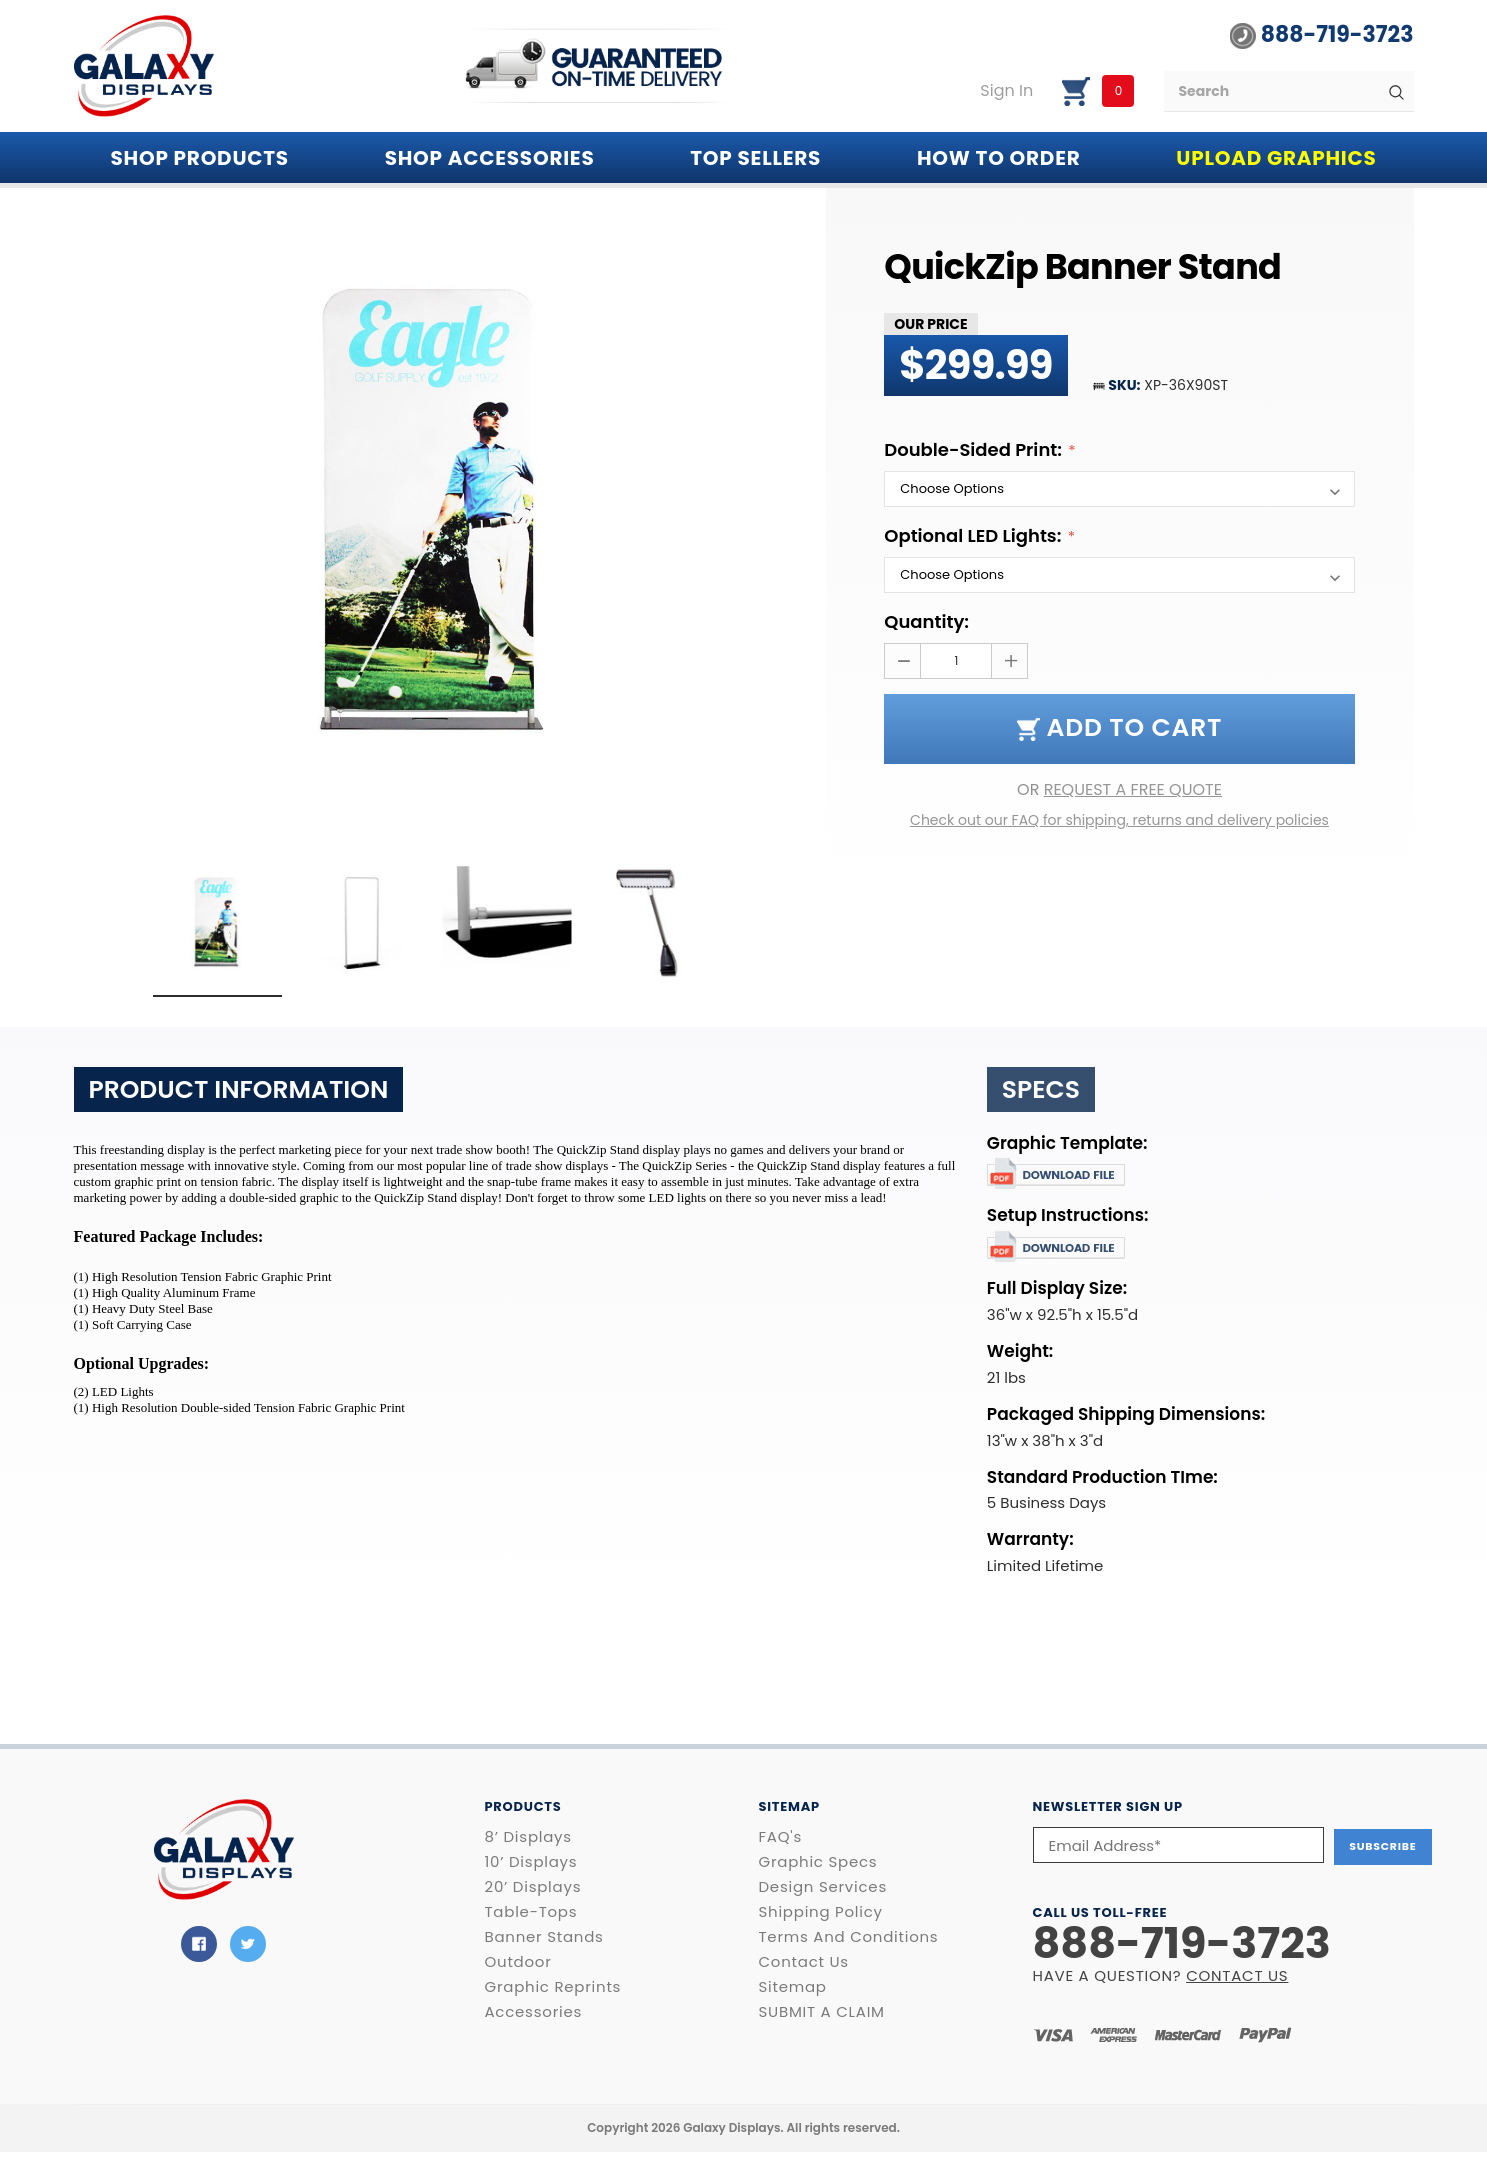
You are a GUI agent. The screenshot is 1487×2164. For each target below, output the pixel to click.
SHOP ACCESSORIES (490, 158)
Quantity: (926, 621)
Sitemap (793, 1987)
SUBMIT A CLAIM (822, 2012)
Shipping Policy (821, 1912)
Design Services (823, 1887)
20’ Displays (533, 1887)
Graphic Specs (818, 1862)
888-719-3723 (1321, 35)
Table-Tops (531, 1912)
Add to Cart (1119, 727)
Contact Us (804, 1962)
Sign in (1006, 91)
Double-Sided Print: (975, 449)
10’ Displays (531, 1862)
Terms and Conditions (849, 1937)
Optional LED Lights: (974, 535)
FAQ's (780, 1837)
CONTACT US (1237, 1973)
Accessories (534, 2012)
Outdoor (518, 1962)
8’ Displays (528, 1837)
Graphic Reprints (553, 1987)
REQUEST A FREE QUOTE (1133, 789)
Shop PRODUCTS (200, 158)
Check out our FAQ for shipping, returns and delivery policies (1119, 820)
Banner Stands (544, 1937)
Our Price (930, 324)
